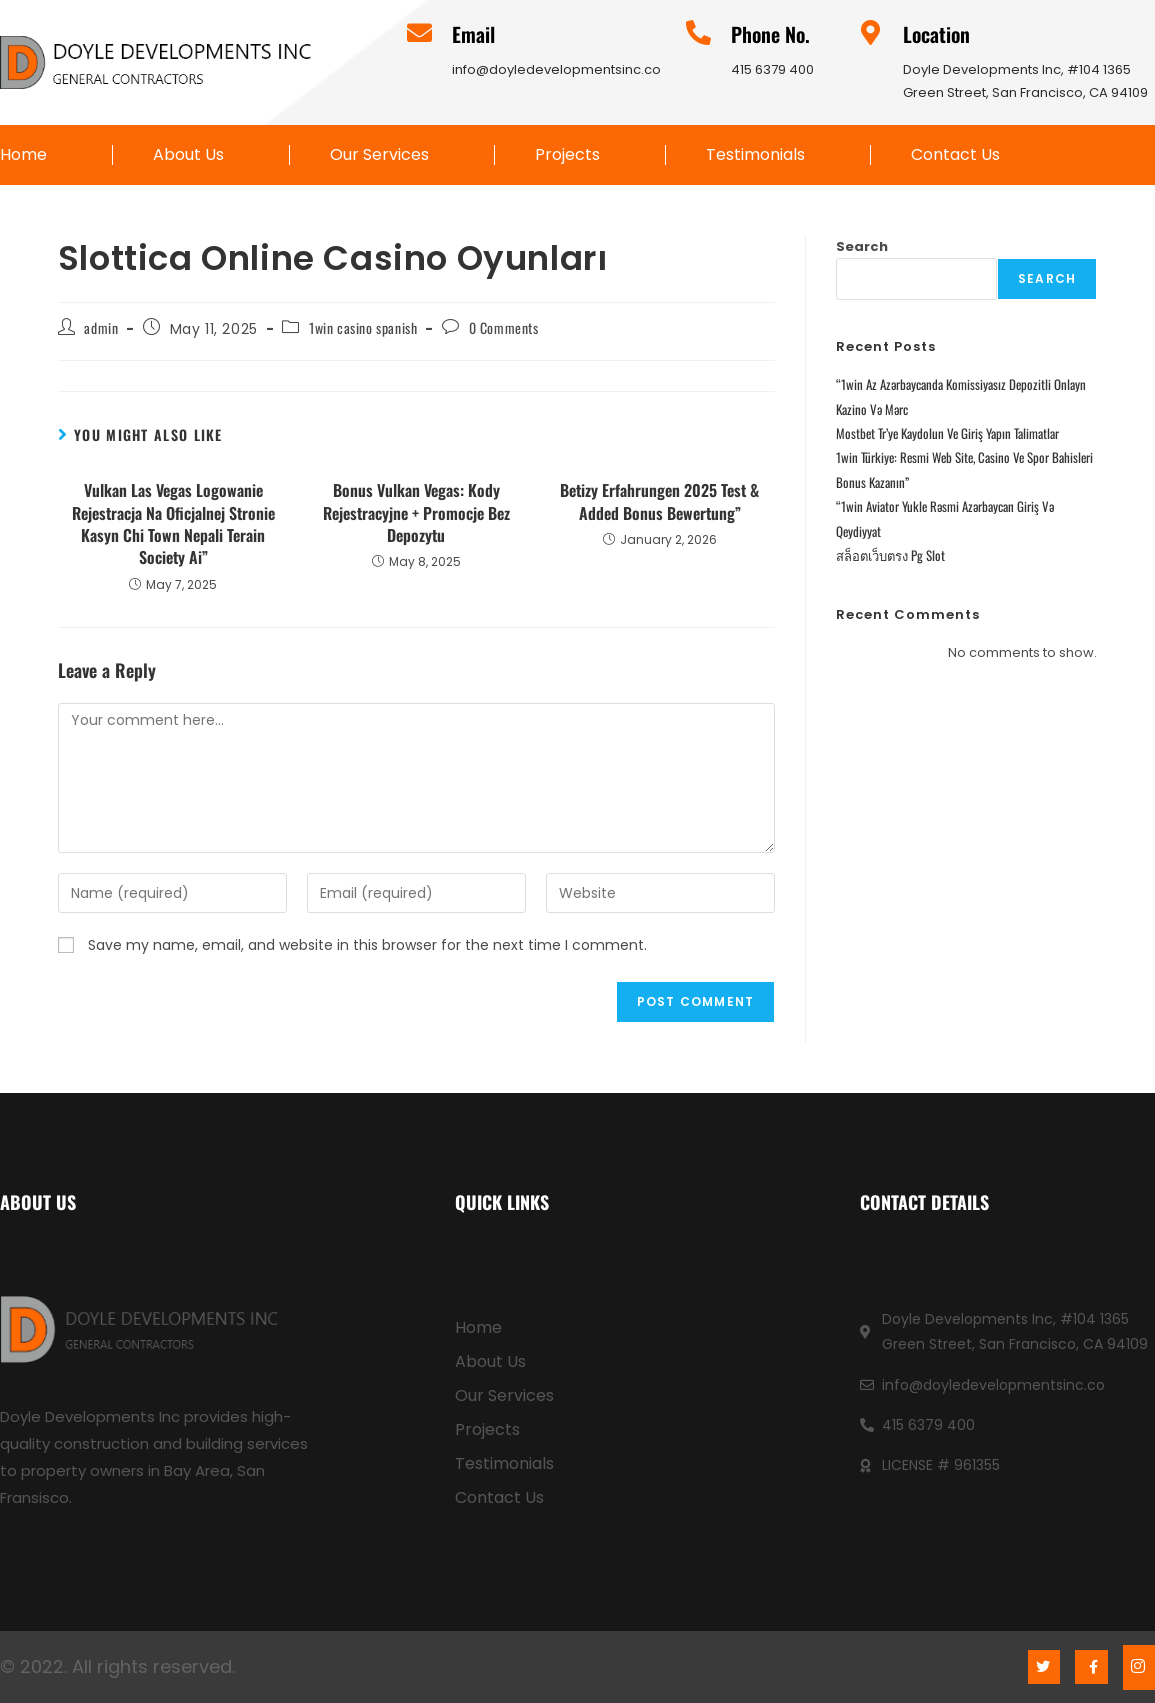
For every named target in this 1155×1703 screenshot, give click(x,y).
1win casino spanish (363, 327)
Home (23, 155)
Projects (567, 155)
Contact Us (955, 155)
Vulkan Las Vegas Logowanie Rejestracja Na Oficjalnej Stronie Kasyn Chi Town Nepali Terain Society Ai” (173, 524)
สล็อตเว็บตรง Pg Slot (890, 555)
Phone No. (770, 34)
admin (101, 327)
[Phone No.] (698, 32)
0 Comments (504, 327)
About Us (188, 155)
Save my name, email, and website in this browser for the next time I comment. (367, 945)
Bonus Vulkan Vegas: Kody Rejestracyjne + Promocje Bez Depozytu (416, 512)
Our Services (379, 155)
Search (862, 246)
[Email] (419, 32)
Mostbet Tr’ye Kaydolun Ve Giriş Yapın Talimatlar (947, 433)
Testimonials (755, 155)
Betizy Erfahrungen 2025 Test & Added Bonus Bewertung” (659, 501)
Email (473, 34)
